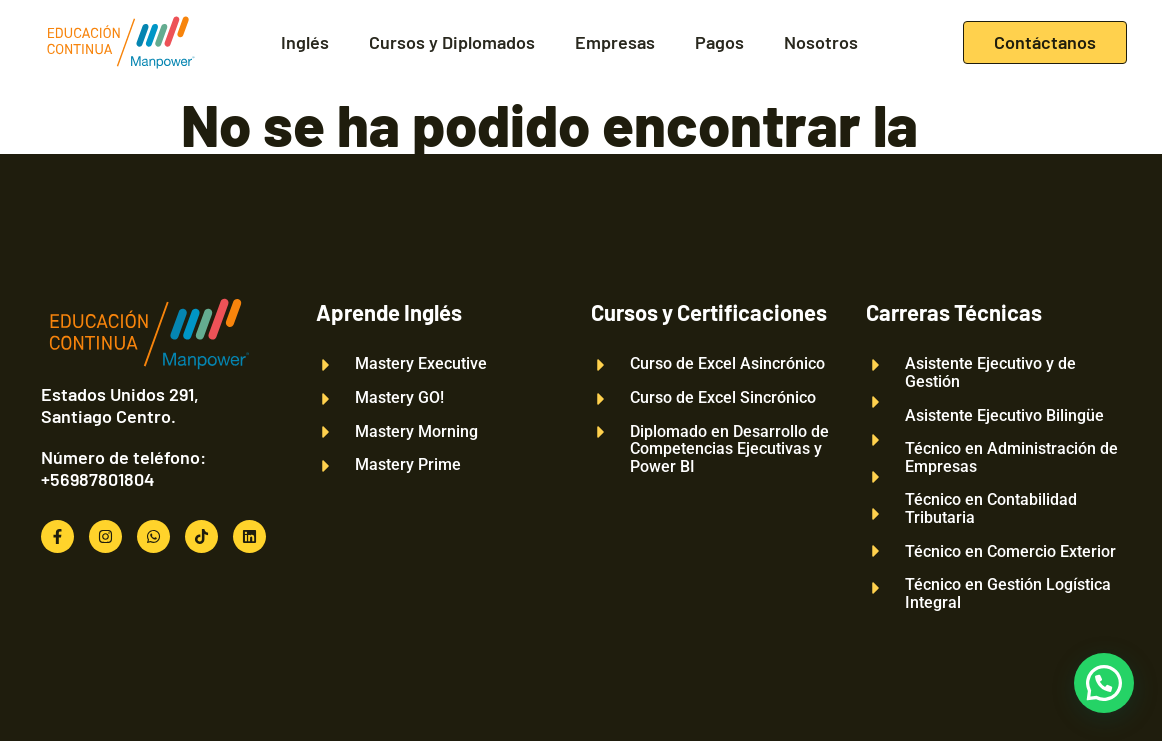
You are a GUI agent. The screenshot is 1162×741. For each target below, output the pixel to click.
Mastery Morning (416, 432)
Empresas (615, 42)
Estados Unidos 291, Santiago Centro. (120, 405)
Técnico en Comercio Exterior (1010, 552)
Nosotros (821, 42)
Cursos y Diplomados (452, 42)
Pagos (719, 42)
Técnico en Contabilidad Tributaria (991, 508)
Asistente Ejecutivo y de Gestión (990, 372)
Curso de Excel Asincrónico (727, 364)
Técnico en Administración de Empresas (1011, 457)
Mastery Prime (408, 465)
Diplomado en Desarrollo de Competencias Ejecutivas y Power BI (729, 449)
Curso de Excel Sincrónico (723, 398)
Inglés (305, 42)
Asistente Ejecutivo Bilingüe (1004, 416)
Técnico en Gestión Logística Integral (1008, 593)
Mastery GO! (399, 398)
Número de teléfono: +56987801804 (123, 468)
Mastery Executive (421, 364)
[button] (1104, 683)
